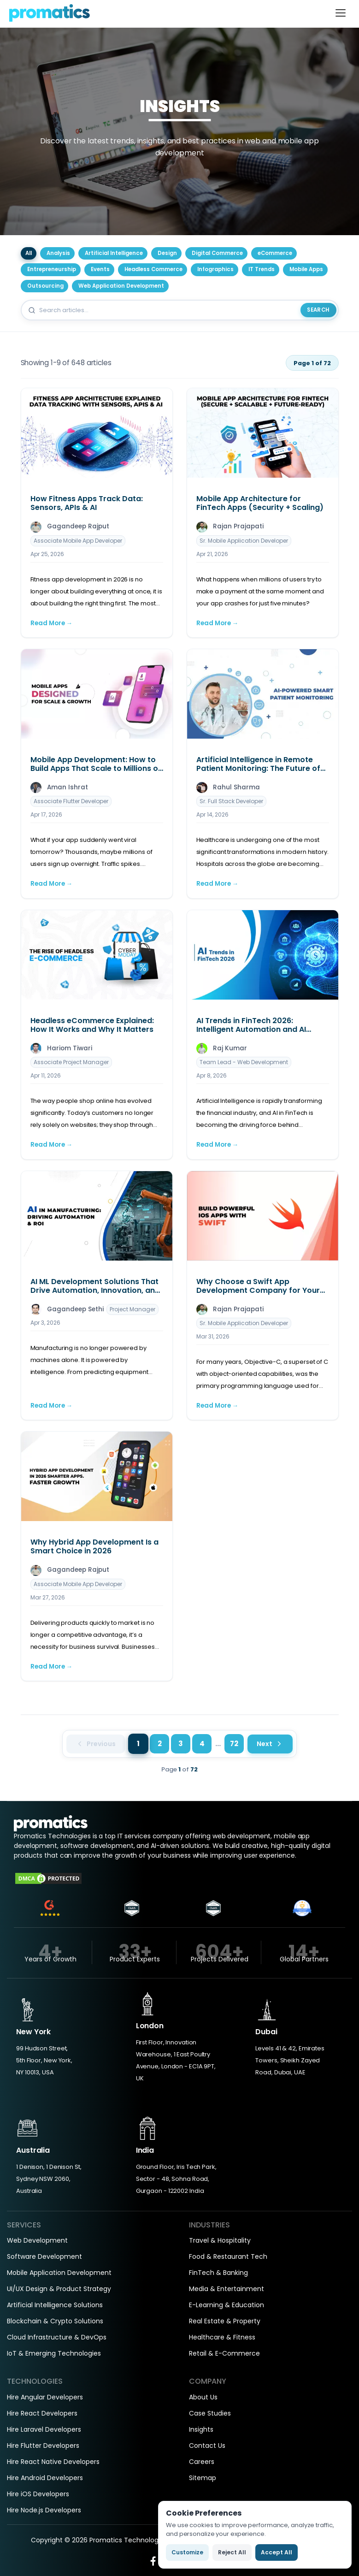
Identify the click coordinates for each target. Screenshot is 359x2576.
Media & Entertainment (226, 2288)
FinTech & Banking (218, 2272)
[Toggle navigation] (340, 13)
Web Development (37, 2240)
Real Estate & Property (224, 2321)
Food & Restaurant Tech (228, 2256)
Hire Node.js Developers (44, 2510)
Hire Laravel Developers (44, 2429)
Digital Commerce (217, 253)
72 (234, 1743)
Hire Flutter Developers (43, 2445)
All (28, 253)
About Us (203, 2397)
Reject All (232, 2552)
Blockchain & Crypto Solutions (55, 2321)
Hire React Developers (42, 2413)
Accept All (276, 2552)
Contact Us (207, 2445)
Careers (201, 2461)
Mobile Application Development (59, 2272)
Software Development (44, 2256)
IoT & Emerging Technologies (54, 2353)
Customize (187, 2552)
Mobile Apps (306, 269)
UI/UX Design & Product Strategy (59, 2288)
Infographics (215, 269)
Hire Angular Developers (45, 2397)
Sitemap (202, 2477)
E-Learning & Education (226, 2305)
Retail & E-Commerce (224, 2353)
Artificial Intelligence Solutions (55, 2305)
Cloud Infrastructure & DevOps (56, 2337)
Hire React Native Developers (53, 2461)
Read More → (51, 623)
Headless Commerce (153, 269)
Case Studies (210, 2413)
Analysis (58, 253)
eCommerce (275, 253)
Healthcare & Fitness (222, 2337)
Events (100, 269)
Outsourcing (45, 286)
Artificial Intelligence (114, 253)
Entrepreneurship (51, 269)
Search (318, 310)
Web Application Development (121, 286)
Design (167, 253)
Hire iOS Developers (38, 2494)
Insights (201, 2429)
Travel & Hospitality (220, 2240)
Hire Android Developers (45, 2477)
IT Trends (261, 269)
